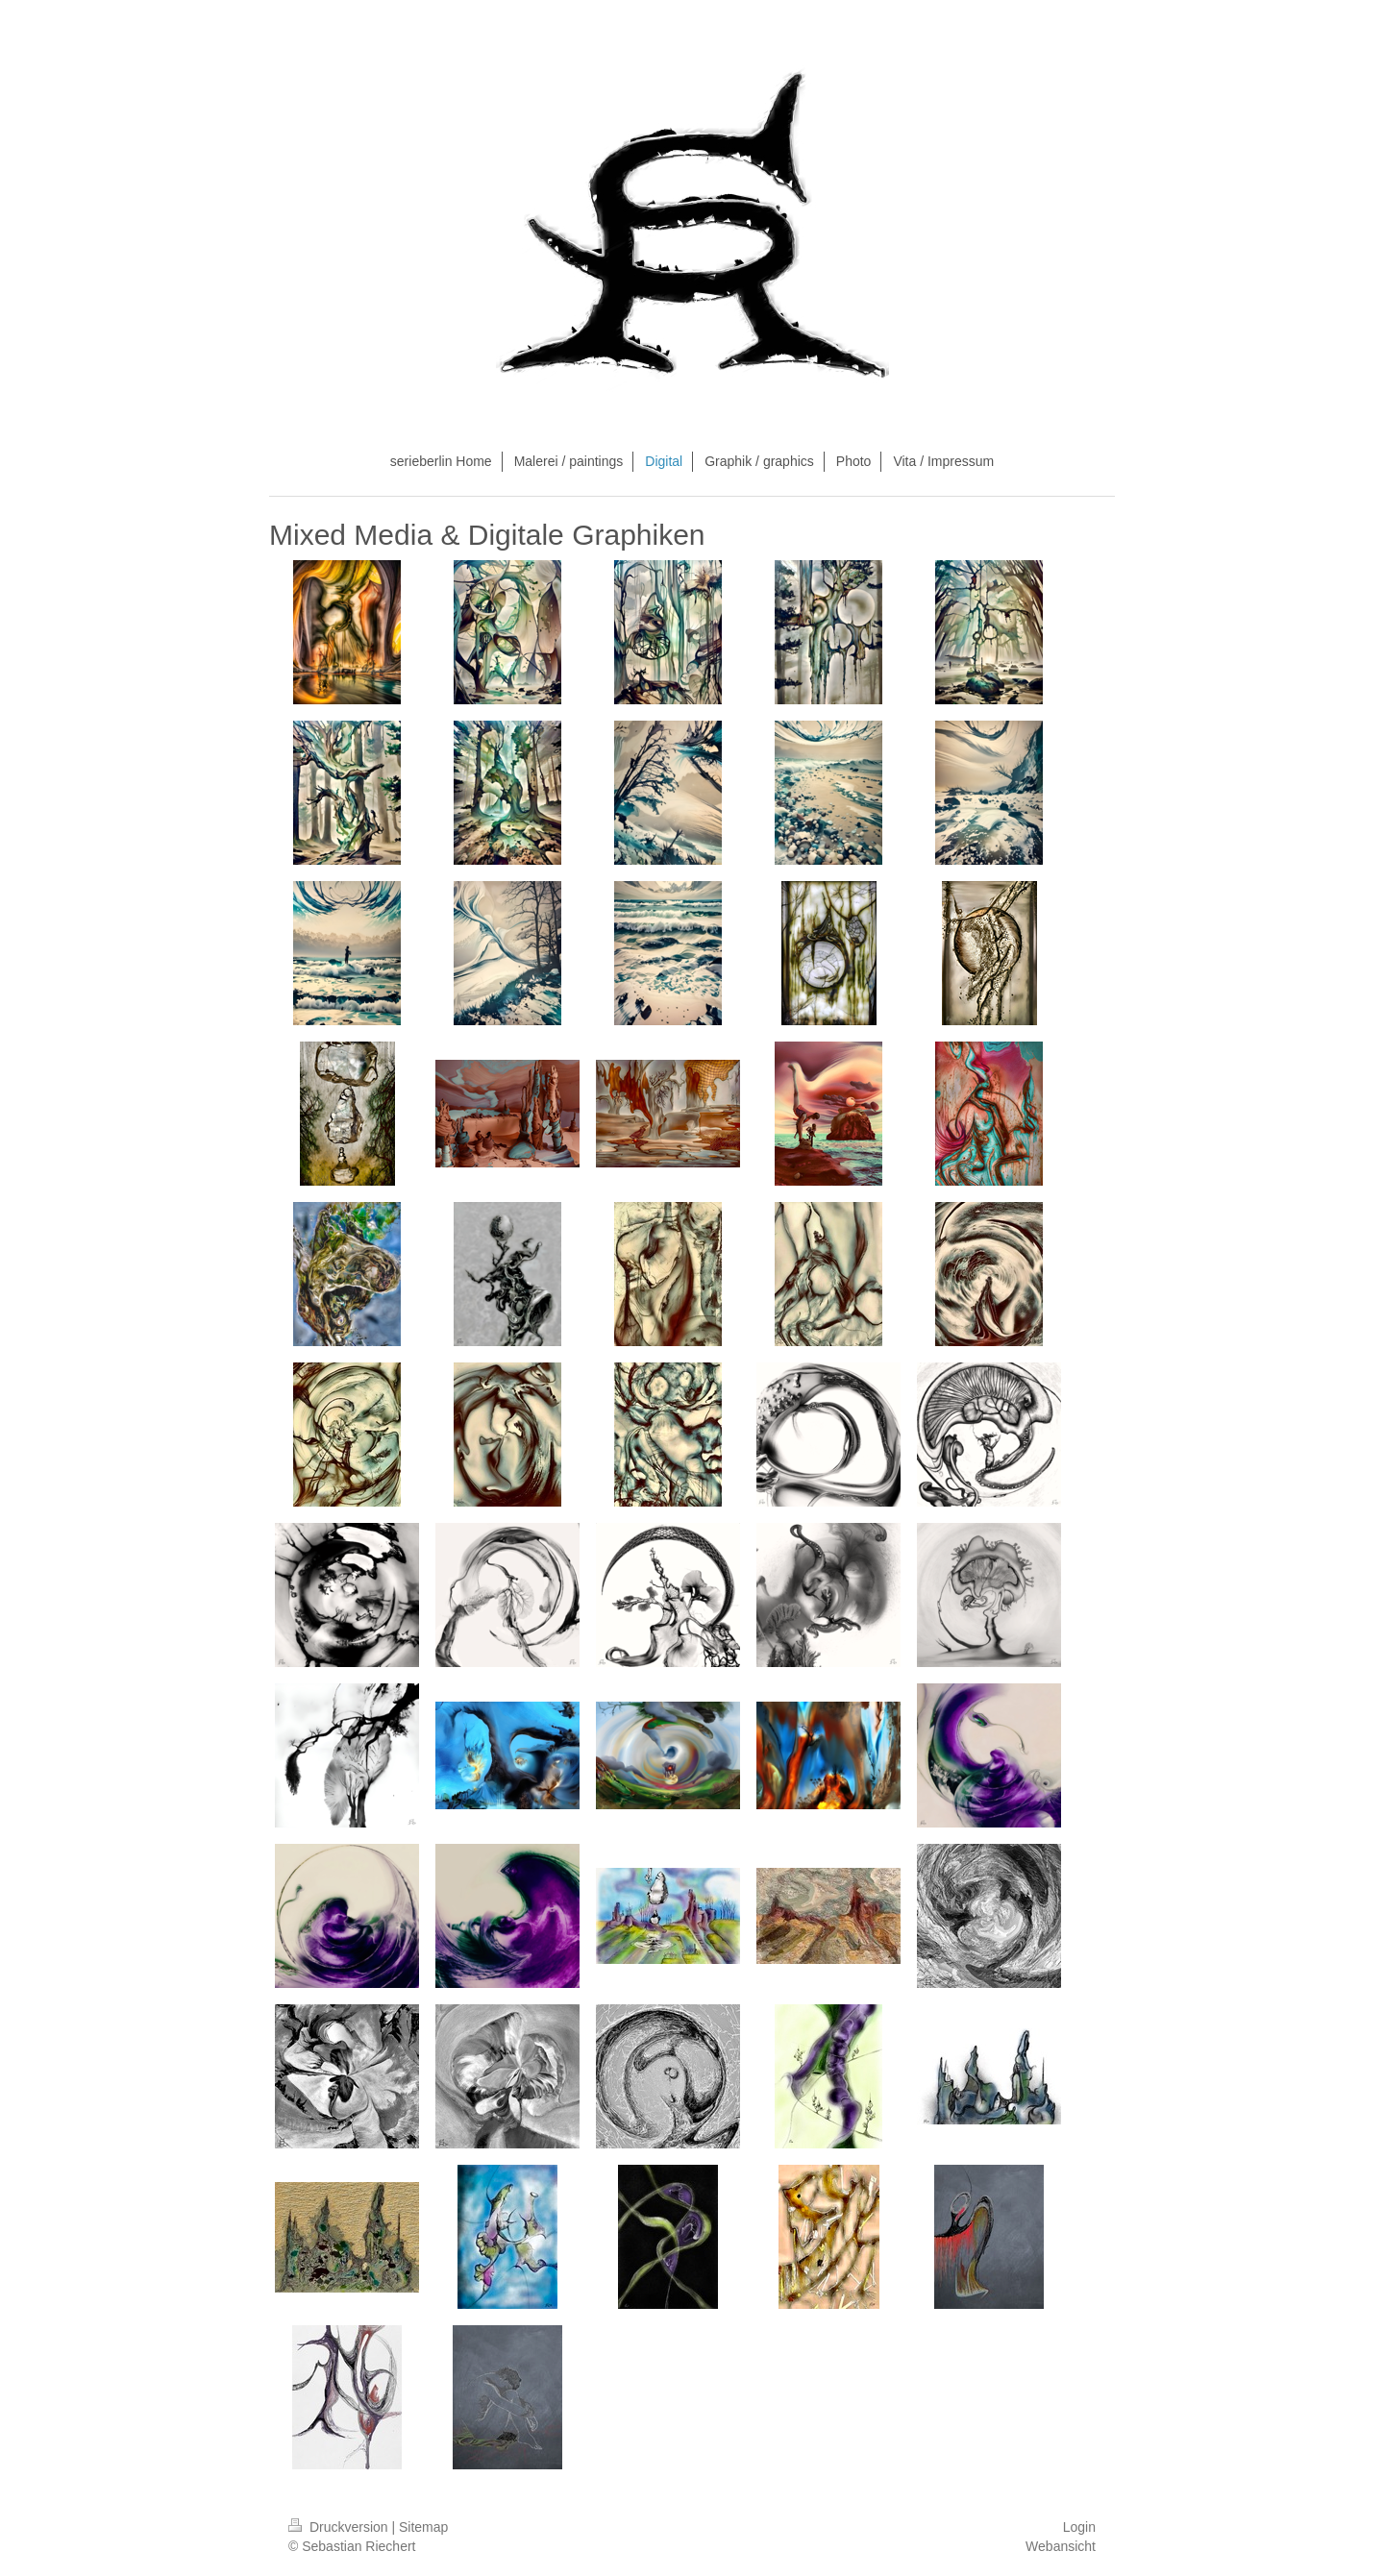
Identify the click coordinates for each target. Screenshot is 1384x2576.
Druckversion (339, 2527)
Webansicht (1061, 2546)
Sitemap (423, 2527)
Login (1079, 2527)
